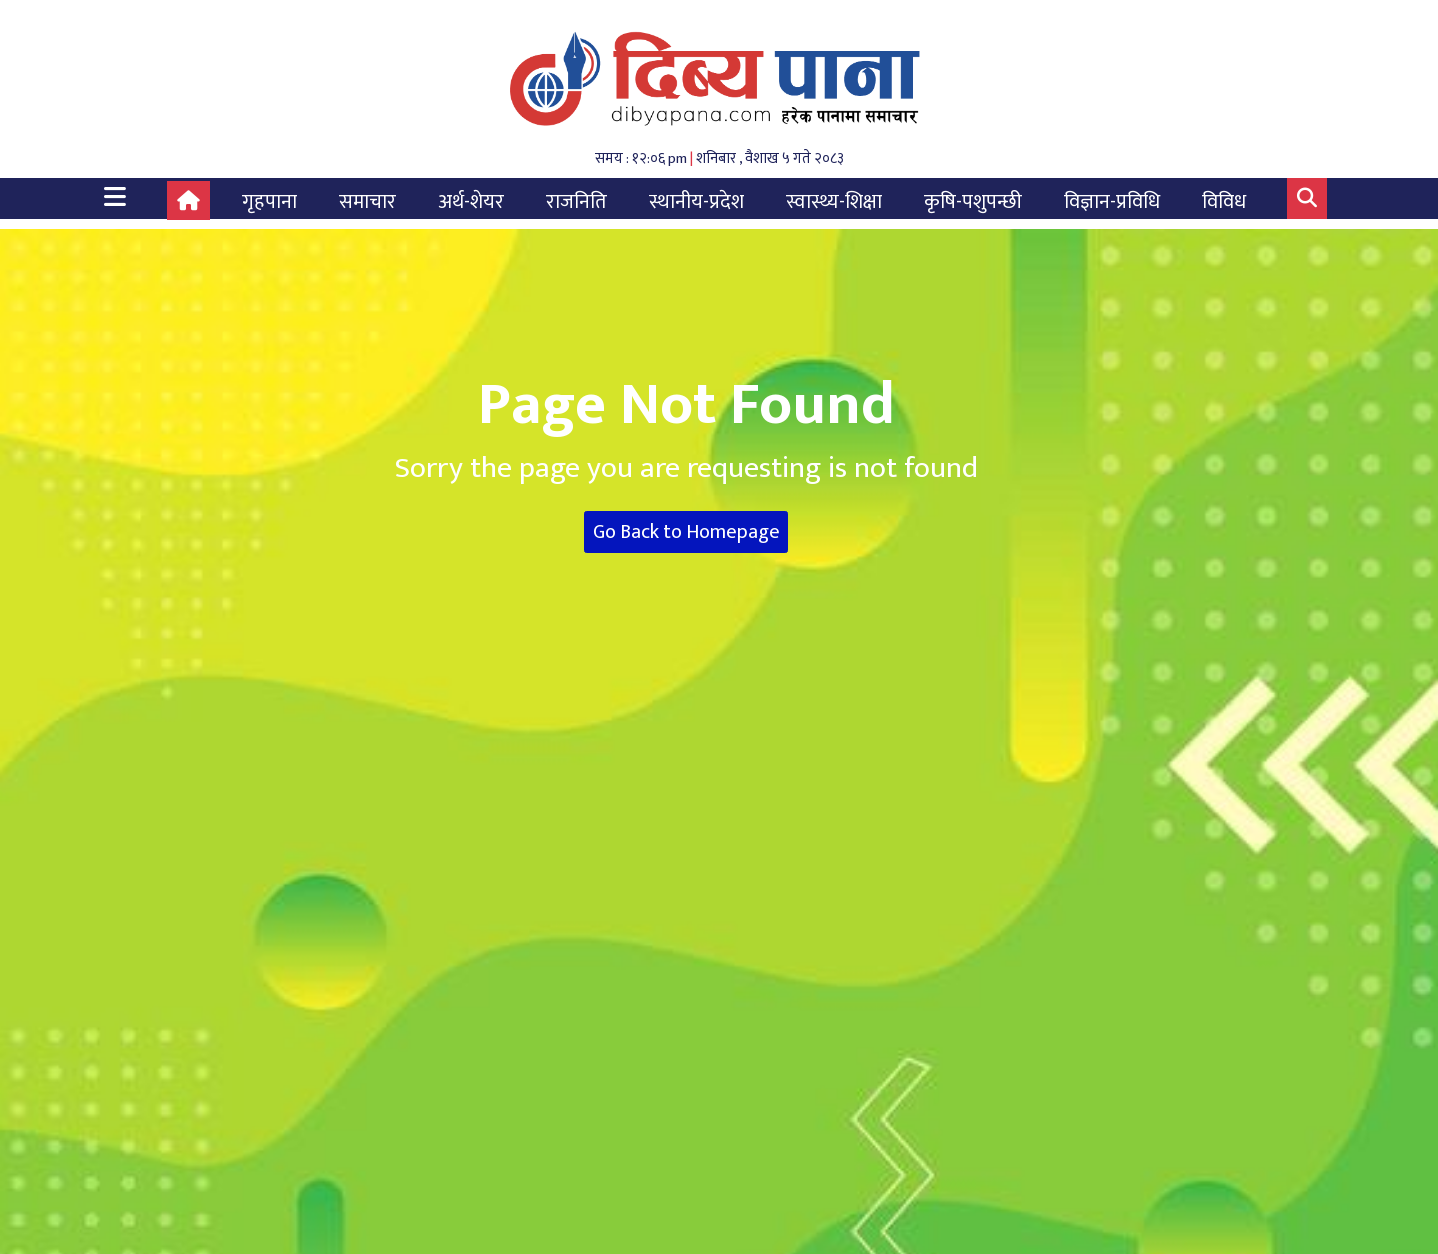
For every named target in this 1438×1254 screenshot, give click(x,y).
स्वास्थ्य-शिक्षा (834, 202)
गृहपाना (269, 202)
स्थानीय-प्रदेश (696, 202)
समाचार (367, 202)
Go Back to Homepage (686, 532)
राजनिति (576, 202)
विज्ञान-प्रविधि (1112, 202)
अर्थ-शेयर (471, 202)
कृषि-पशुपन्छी (973, 202)
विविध (1224, 202)
